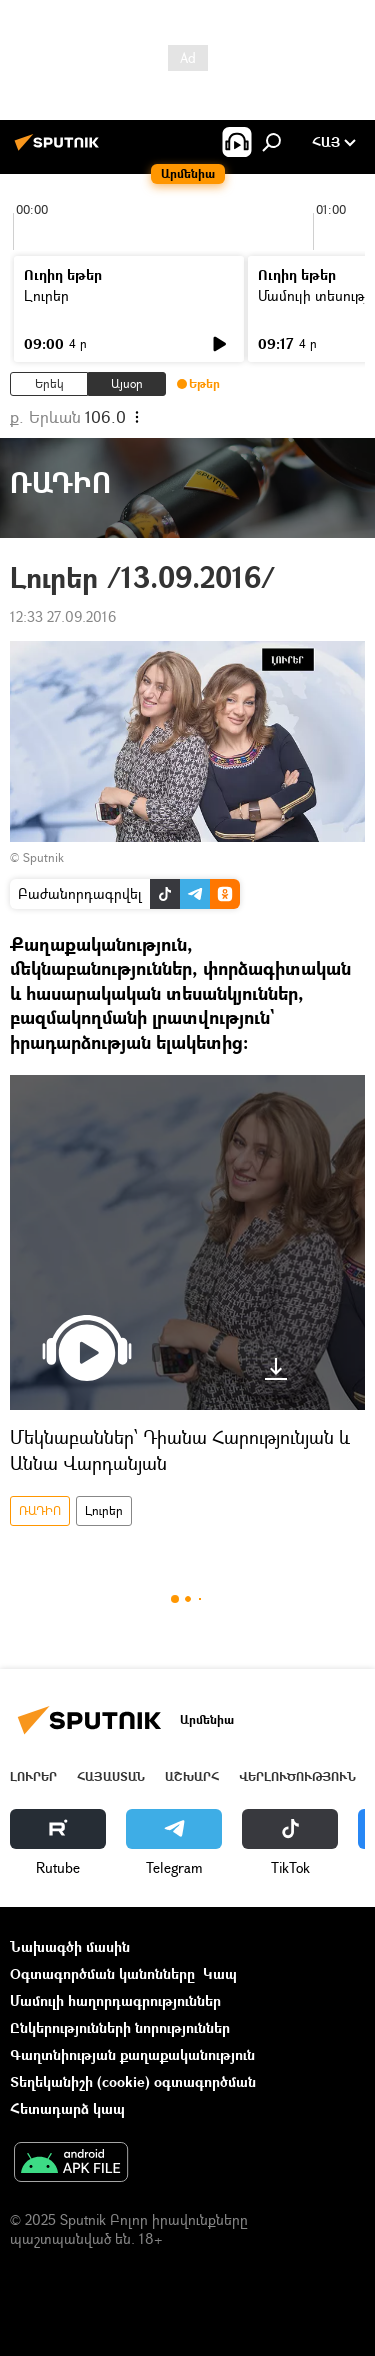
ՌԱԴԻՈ (40, 1510)
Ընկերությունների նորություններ (120, 2027)
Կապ (220, 1973)
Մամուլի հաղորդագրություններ (115, 2000)
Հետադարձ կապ (67, 2108)
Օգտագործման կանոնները (102, 1973)
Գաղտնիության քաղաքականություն (132, 2054)
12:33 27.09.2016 (63, 616)
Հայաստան (111, 1776)
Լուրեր (46, 295)
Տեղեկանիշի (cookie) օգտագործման (133, 2081)
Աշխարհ (192, 1776)
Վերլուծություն (297, 1776)
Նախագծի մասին (70, 1946)
